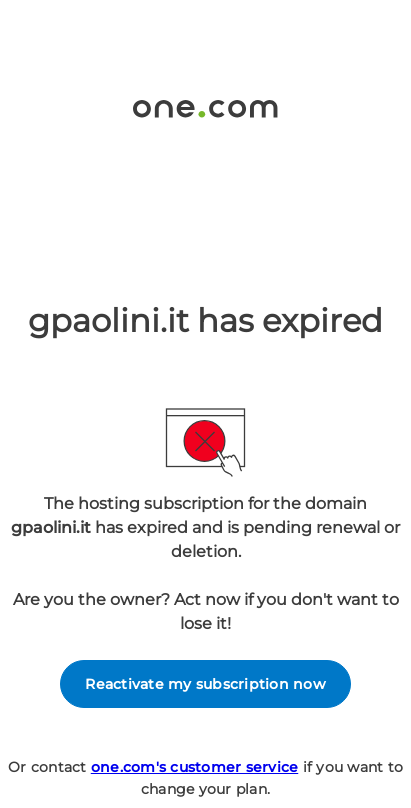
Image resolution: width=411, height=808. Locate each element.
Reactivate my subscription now (205, 684)
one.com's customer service (195, 767)
